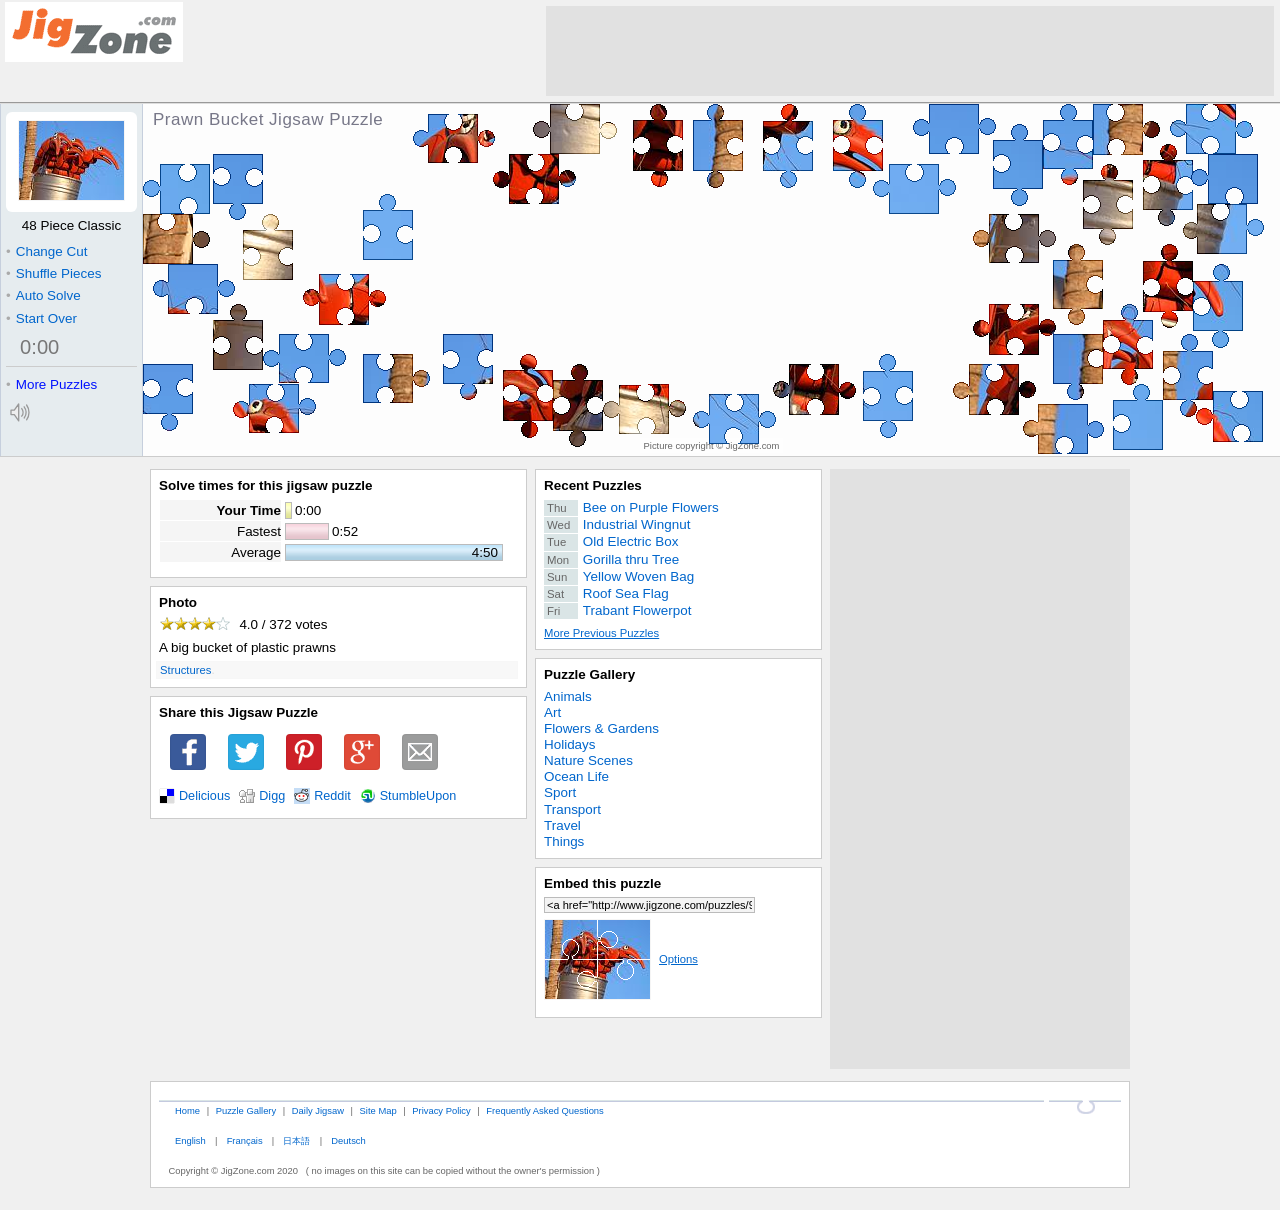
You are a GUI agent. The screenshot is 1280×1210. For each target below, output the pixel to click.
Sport (560, 792)
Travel (562, 825)
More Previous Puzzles (601, 633)
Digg (272, 796)
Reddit (332, 796)
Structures (185, 670)
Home (187, 1110)
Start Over (41, 318)
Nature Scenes (588, 760)
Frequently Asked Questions (544, 1110)
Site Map (378, 1110)
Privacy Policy (441, 1110)
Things (564, 841)
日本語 (296, 1140)
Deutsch (348, 1140)
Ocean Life (576, 776)
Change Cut (46, 251)
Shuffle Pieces (53, 273)
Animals (568, 696)
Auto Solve (43, 295)
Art (552, 712)
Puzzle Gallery (589, 674)
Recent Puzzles (593, 485)
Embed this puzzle (602, 883)
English (190, 1140)
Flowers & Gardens (601, 728)
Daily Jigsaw (318, 1110)
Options (621, 959)
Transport (572, 809)
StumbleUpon (418, 796)
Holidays (570, 744)
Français (245, 1140)
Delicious (204, 796)
